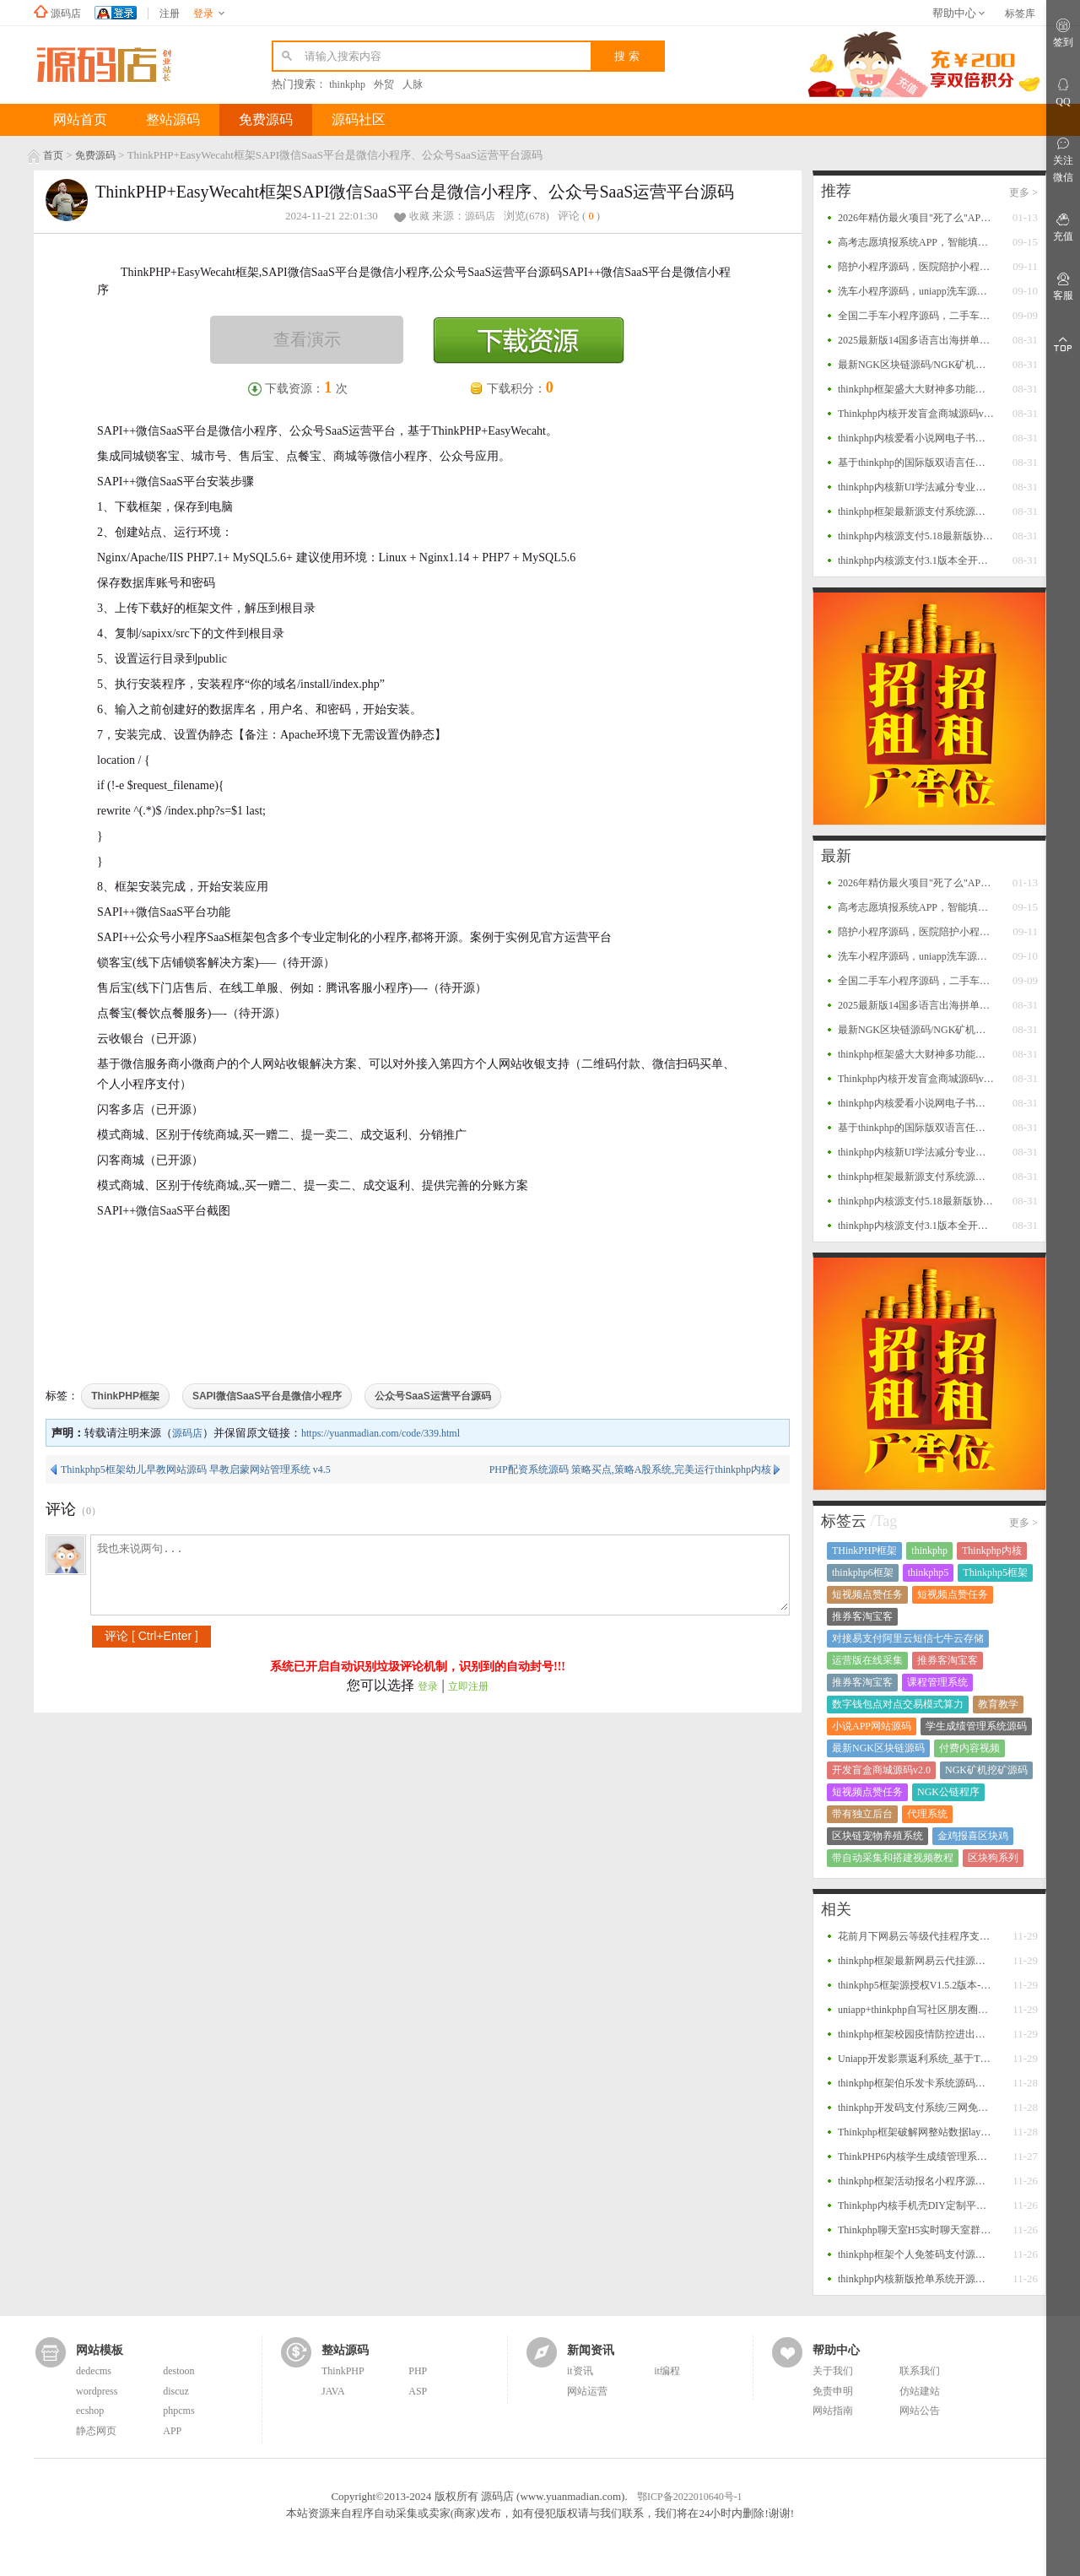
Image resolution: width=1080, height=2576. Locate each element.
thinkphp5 (928, 1572)
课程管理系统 (937, 1682)
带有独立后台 (862, 1814)
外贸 (384, 84)
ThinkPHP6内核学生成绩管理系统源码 (916, 2156)
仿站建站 (919, 2391)
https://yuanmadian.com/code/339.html (380, 1433)
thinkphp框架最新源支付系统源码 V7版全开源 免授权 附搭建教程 (916, 511)
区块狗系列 (993, 1858)
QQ (1063, 91)
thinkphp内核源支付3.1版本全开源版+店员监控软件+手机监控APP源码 (916, 560)
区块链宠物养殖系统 (877, 1836)
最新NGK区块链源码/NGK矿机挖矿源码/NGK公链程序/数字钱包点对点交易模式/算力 (916, 365)
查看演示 (307, 339)
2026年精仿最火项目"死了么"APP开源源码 (916, 218)
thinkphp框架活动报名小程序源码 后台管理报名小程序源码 (916, 2181)
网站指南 (833, 2410)
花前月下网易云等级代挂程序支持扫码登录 (916, 1936)
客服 (1063, 285)
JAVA (333, 2391)
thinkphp (347, 84)
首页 (53, 155)
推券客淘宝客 (862, 1616)
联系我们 (919, 2371)
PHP (417, 2371)
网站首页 (80, 119)
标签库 (1020, 13)
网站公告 (919, 2410)
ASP (417, 2391)
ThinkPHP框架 (125, 1396)
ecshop (90, 2410)
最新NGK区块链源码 (878, 1748)
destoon (178, 2371)
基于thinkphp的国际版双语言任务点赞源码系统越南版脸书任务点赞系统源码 (916, 462)
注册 (169, 13)
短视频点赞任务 (867, 1594)
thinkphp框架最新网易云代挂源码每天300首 (916, 1961)
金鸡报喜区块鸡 (972, 1836)
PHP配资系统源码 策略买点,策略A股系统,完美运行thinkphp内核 (630, 1469)
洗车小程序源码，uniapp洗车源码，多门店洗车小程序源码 (916, 291)
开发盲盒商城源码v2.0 (881, 1770)
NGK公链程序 (948, 1792)
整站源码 (173, 119)
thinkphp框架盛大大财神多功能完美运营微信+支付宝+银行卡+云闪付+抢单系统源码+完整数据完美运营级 (916, 389)
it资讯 (580, 2371)
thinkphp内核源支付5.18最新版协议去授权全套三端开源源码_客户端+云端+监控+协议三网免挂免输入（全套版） (916, 536)
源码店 (66, 13)
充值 (1063, 226)
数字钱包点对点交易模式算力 (898, 1704)
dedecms (93, 2371)
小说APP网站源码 (871, 1726)
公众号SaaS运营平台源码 (432, 1396)
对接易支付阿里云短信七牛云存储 (908, 1638)
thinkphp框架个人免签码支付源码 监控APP (916, 2254)
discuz (176, 2391)
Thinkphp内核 (992, 1550)
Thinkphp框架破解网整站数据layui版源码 (916, 2132)
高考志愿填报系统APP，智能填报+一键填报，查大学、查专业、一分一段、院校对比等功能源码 (916, 242)
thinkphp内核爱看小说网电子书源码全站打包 (916, 438)
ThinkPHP (342, 2371)
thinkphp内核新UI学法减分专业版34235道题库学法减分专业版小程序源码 (916, 487)
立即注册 (468, 1686)
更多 (1023, 192)
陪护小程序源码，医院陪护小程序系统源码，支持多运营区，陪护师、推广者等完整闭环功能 (916, 267)
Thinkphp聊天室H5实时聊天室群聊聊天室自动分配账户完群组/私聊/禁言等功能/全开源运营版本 (916, 2230)
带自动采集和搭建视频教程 (892, 1858)
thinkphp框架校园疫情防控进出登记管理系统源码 (916, 2034)
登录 (428, 1686)
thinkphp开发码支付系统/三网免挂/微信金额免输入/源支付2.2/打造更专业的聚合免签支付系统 (916, 2107)
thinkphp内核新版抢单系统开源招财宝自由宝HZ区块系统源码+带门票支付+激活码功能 (916, 2279)
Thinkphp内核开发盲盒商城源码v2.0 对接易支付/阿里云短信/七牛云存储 (916, 413)
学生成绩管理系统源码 (976, 1726)
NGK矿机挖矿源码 (986, 1770)
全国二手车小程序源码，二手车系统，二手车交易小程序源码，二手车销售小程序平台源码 (916, 316)
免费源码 (266, 119)
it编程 (667, 2371)
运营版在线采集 (867, 1660)
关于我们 (833, 2371)
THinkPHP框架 (864, 1550)
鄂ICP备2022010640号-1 (689, 2497)
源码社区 (359, 119)
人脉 (412, 84)
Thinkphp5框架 (995, 1572)
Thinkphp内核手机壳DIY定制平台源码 (916, 2205)
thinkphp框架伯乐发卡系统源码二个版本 (916, 2083)
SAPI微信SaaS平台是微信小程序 (267, 1396)
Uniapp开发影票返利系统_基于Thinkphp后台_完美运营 (916, 2059)
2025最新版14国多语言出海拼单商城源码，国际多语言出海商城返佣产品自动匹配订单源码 (916, 340)
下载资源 (528, 340)
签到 (1063, 32)
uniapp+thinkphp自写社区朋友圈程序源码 (916, 2010)
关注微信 (1063, 159)
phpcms (178, 2410)
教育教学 (998, 1704)
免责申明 (833, 2391)
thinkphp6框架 (863, 1572)
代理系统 (927, 1814)
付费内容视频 (969, 1748)
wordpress (96, 2391)
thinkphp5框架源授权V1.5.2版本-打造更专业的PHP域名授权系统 (916, 1985)
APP (172, 2431)
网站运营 (587, 2391)
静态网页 (96, 2431)
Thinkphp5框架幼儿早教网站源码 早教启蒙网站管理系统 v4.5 (196, 1469)
